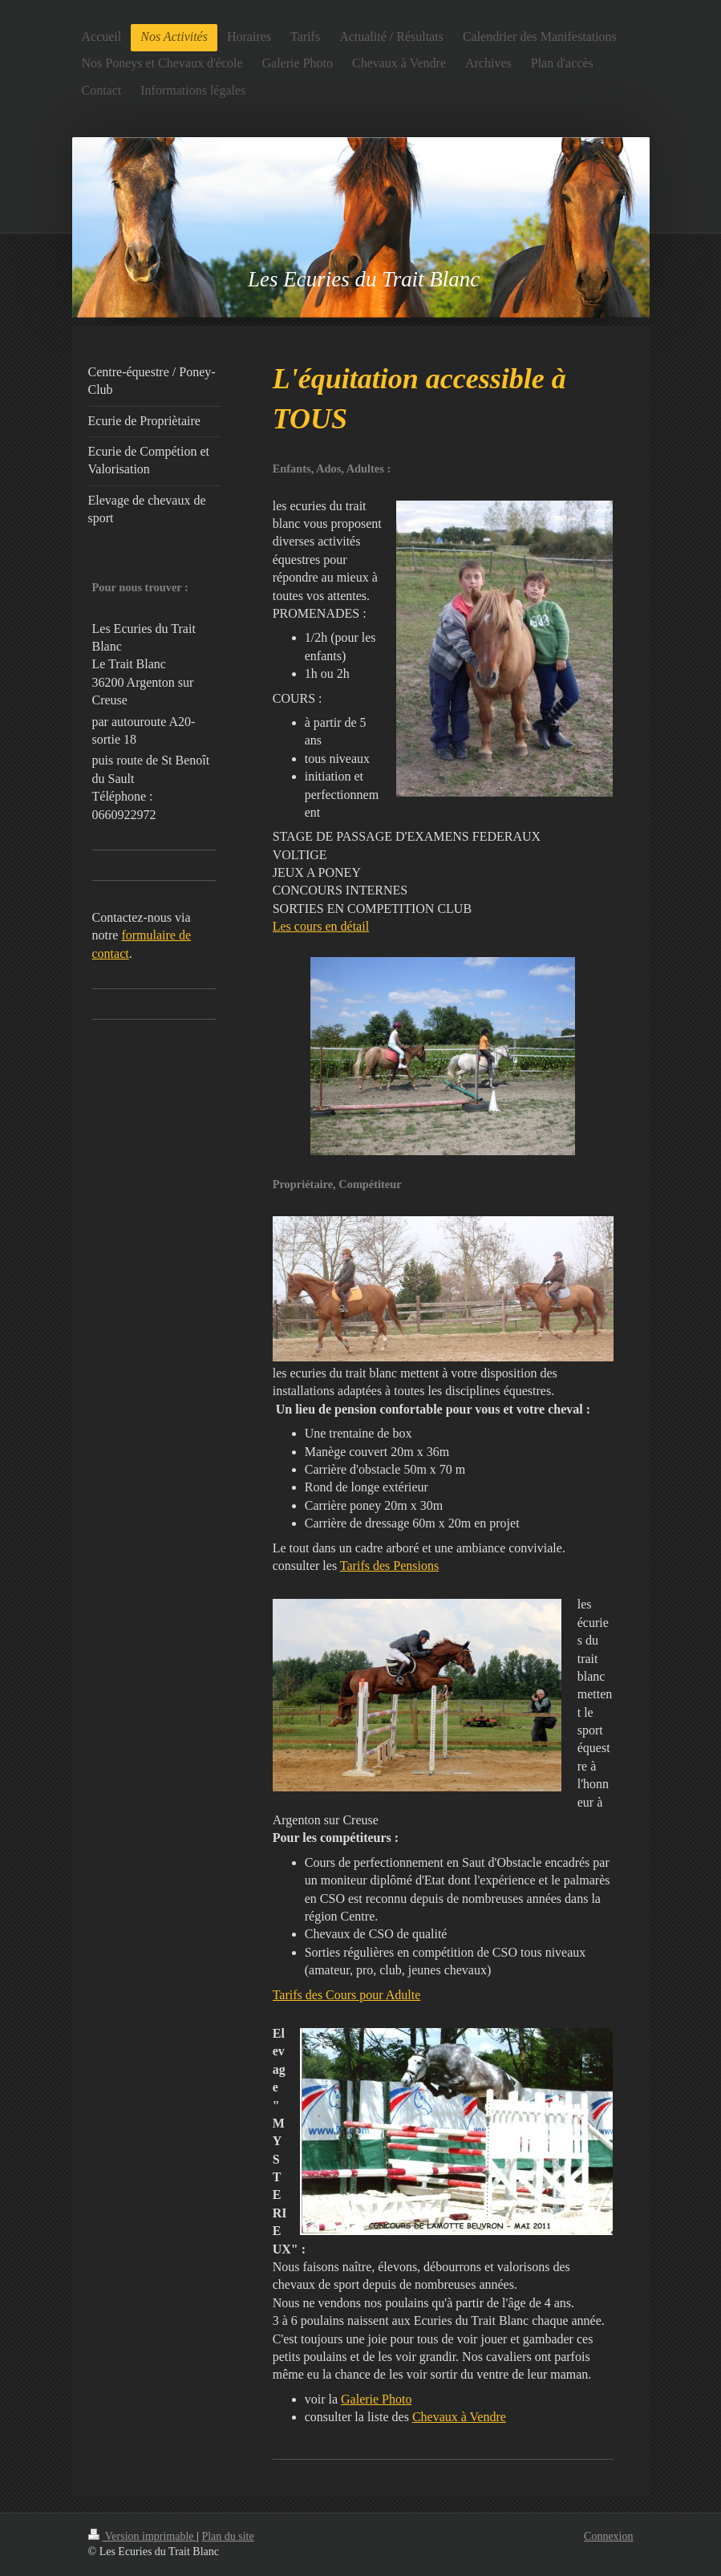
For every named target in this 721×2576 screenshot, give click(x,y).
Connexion (608, 2536)
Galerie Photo (376, 2399)
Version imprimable (142, 2536)
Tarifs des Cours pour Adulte (347, 1995)
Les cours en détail (321, 926)
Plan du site (227, 2536)
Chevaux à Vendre (459, 2417)
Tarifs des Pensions (389, 1565)
